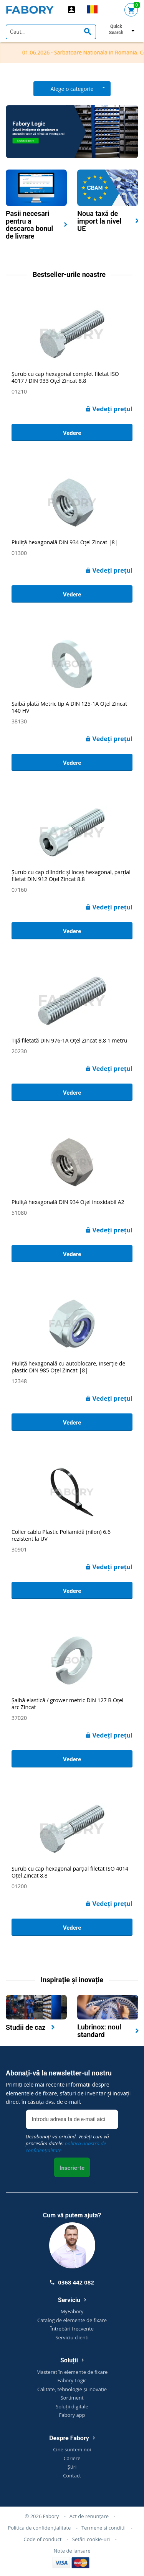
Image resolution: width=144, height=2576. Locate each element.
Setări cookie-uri (91, 2539)
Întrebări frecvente (72, 2328)
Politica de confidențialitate (39, 2527)
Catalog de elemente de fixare (72, 2320)
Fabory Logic (71, 2380)
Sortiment (71, 2397)
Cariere (72, 2458)
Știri (72, 2466)
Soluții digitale (72, 2406)
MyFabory (72, 2311)
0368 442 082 (72, 2282)
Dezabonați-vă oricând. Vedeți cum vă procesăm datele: (67, 2143)
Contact (72, 2475)
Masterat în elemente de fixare (72, 2371)
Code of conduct (42, 2539)
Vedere (72, 433)
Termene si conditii (103, 2527)
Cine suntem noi (72, 2449)
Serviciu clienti (71, 2337)
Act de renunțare (89, 2516)
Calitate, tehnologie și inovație (72, 2389)
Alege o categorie (72, 88)
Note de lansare (71, 2550)
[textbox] (51, 32)
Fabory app (72, 2414)
